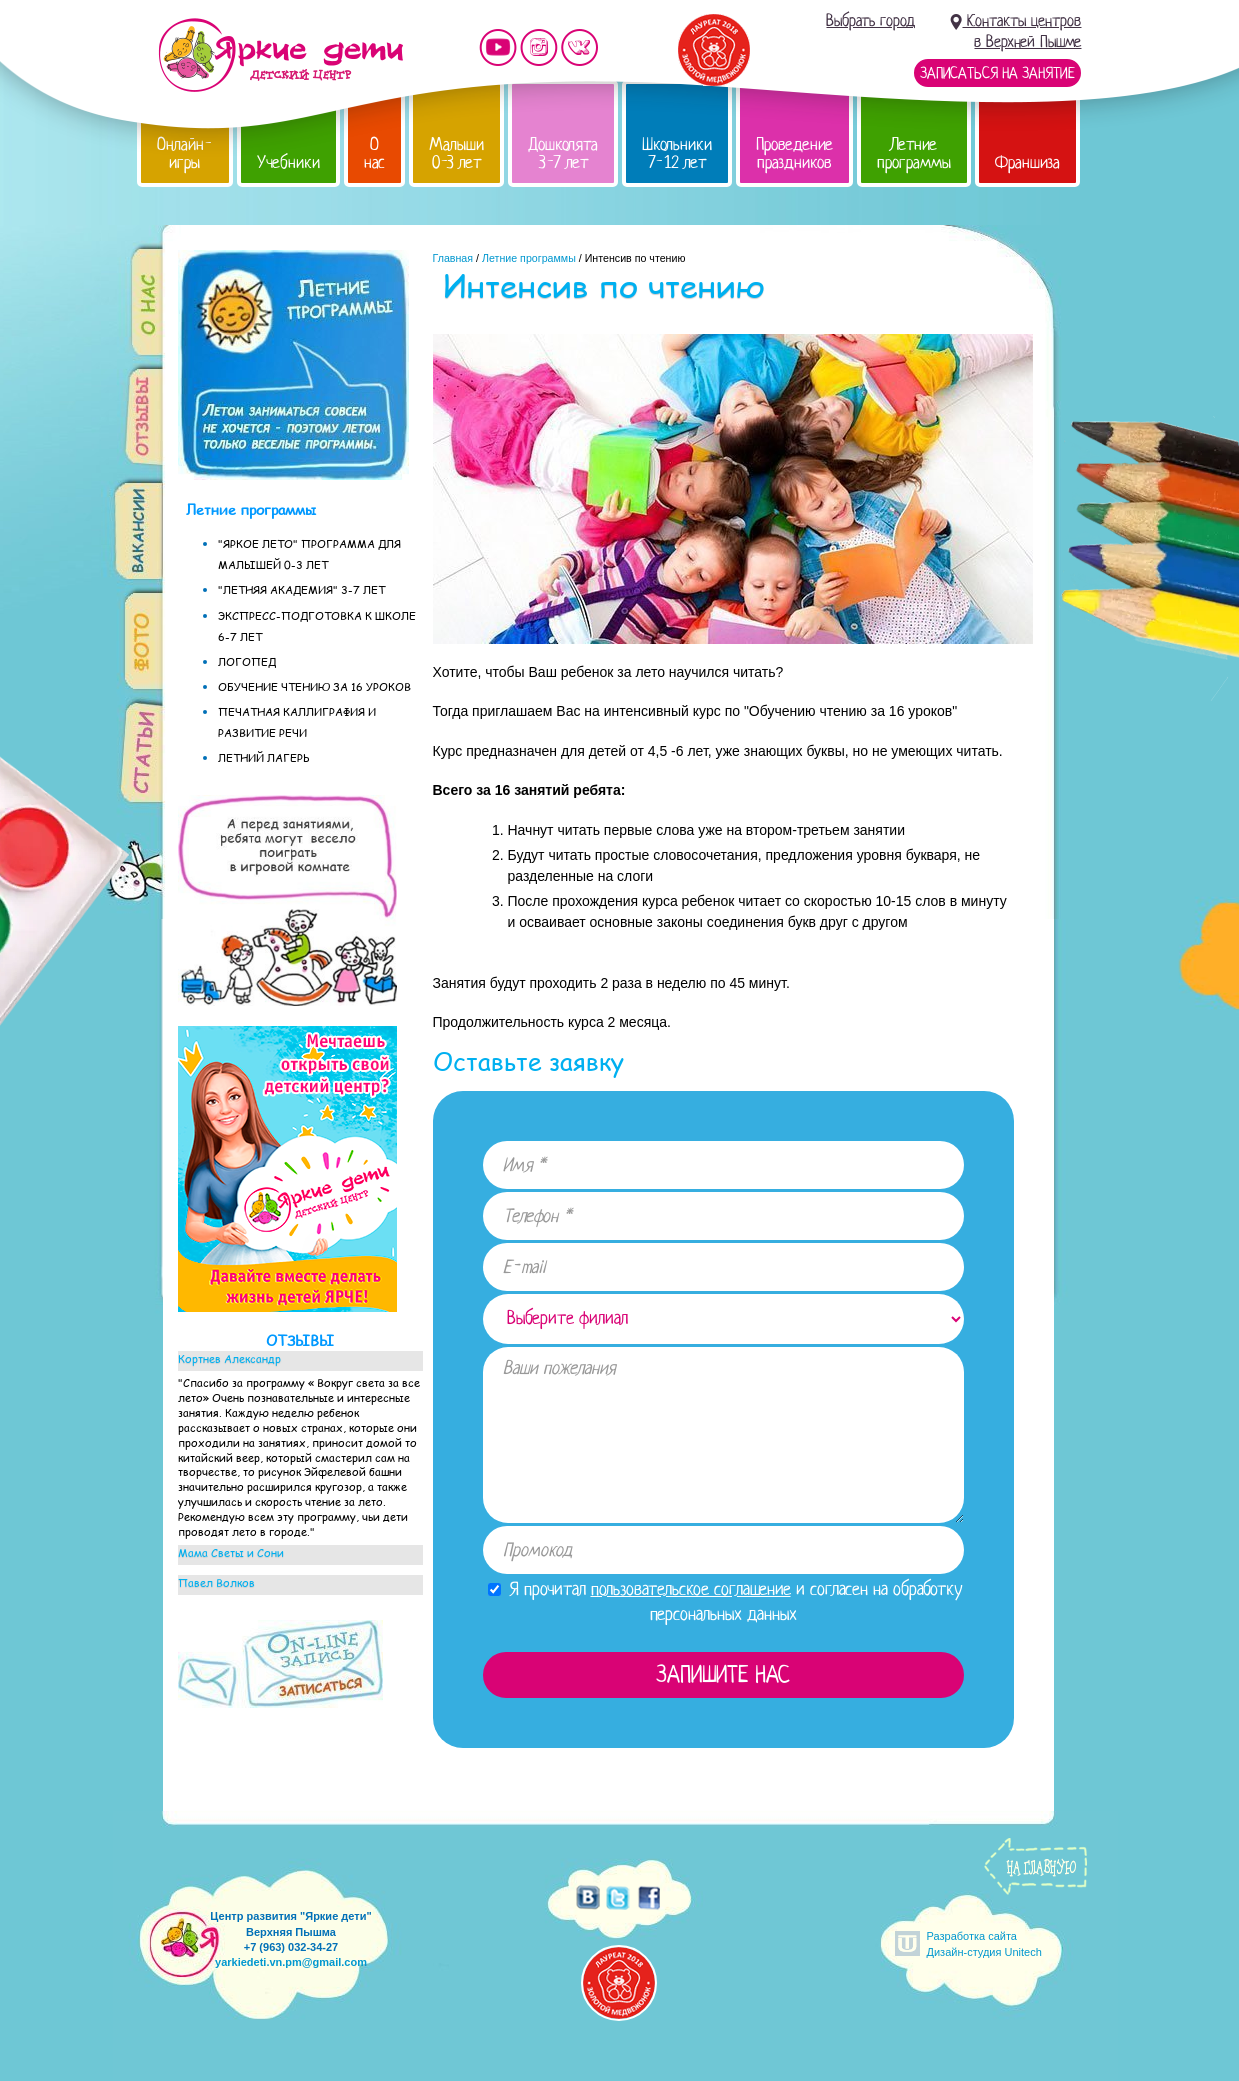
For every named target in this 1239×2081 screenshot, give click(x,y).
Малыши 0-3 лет (456, 153)
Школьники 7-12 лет (677, 153)
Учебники (288, 162)
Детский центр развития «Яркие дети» (280, 55)
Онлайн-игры (185, 153)
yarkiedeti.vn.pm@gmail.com (291, 1962)
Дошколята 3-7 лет (563, 153)
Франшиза (1027, 162)
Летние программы (914, 153)
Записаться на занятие (997, 73)
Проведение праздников (794, 153)
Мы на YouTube (498, 47)
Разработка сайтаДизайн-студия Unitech (984, 1943)
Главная (453, 258)
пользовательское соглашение (691, 1589)
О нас (374, 153)
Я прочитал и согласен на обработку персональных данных (725, 1601)
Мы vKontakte (580, 47)
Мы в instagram (539, 47)
